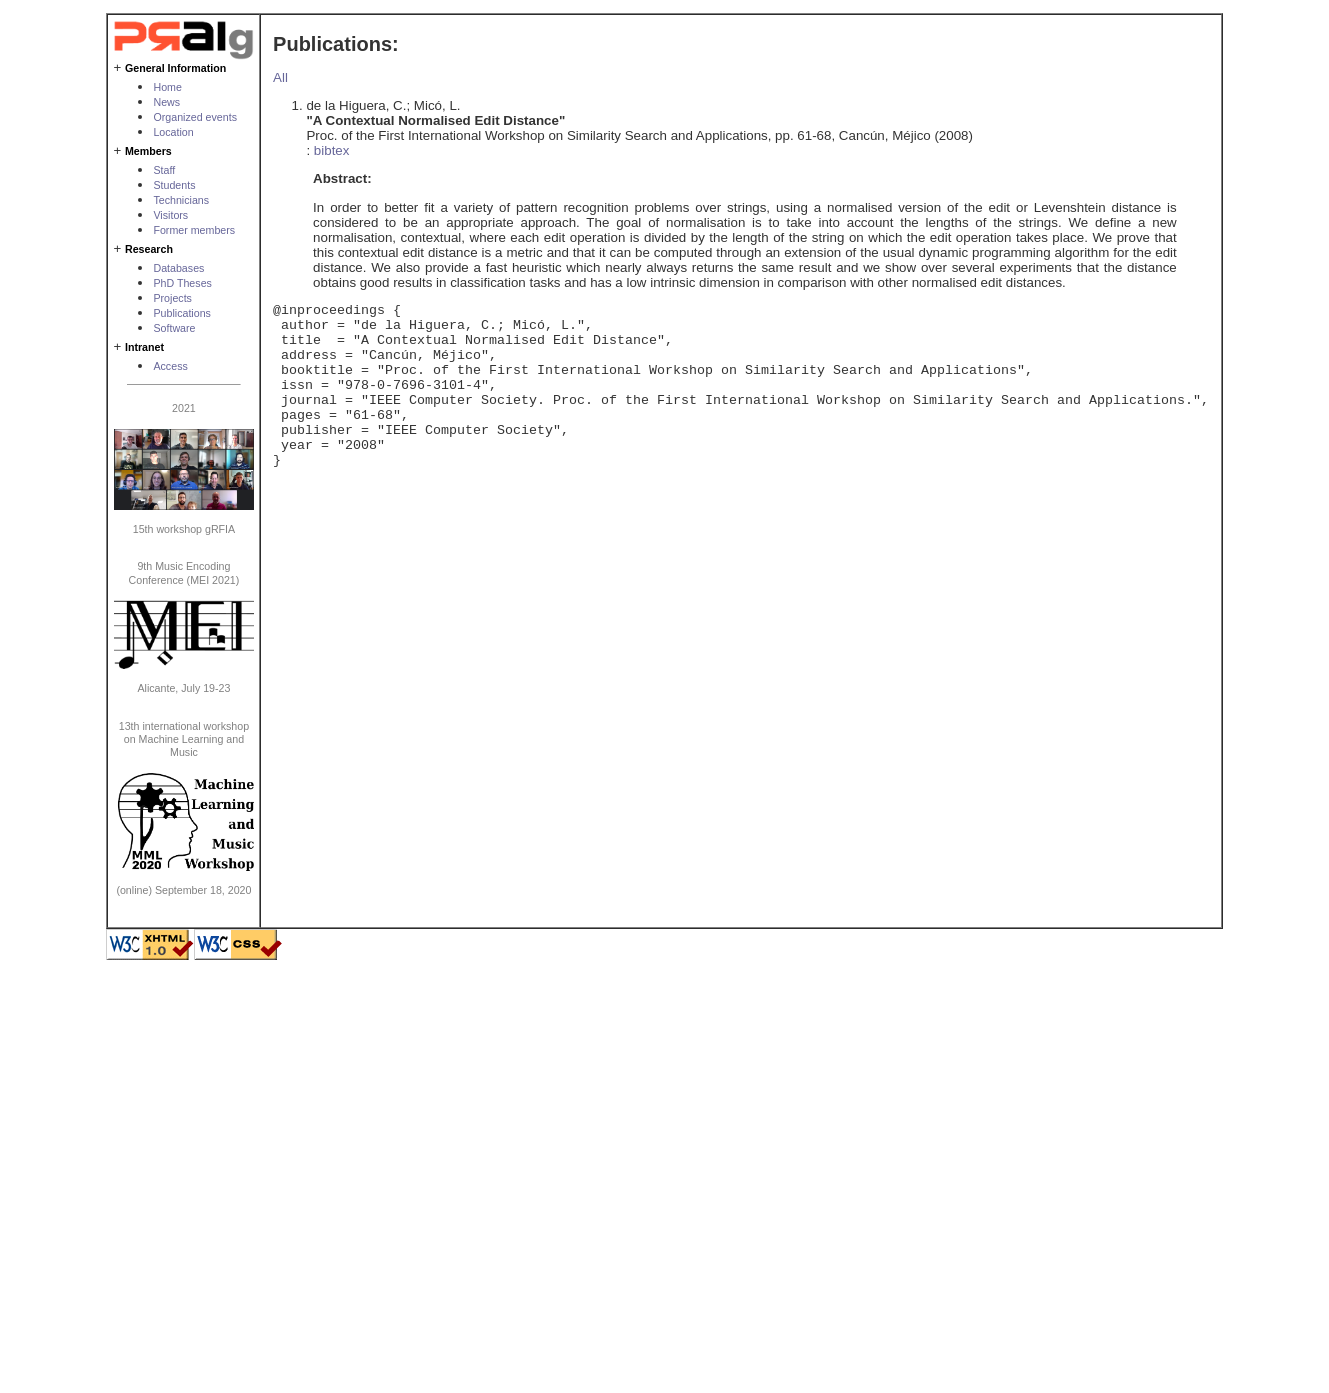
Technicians (181, 200)
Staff (164, 170)
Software (174, 328)
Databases (178, 268)
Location (173, 132)
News (166, 102)
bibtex (332, 150)
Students (174, 185)
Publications (181, 313)
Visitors (170, 215)
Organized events (195, 117)
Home (167, 87)
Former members (194, 230)
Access (170, 366)
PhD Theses (182, 283)
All (280, 77)
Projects (172, 298)
